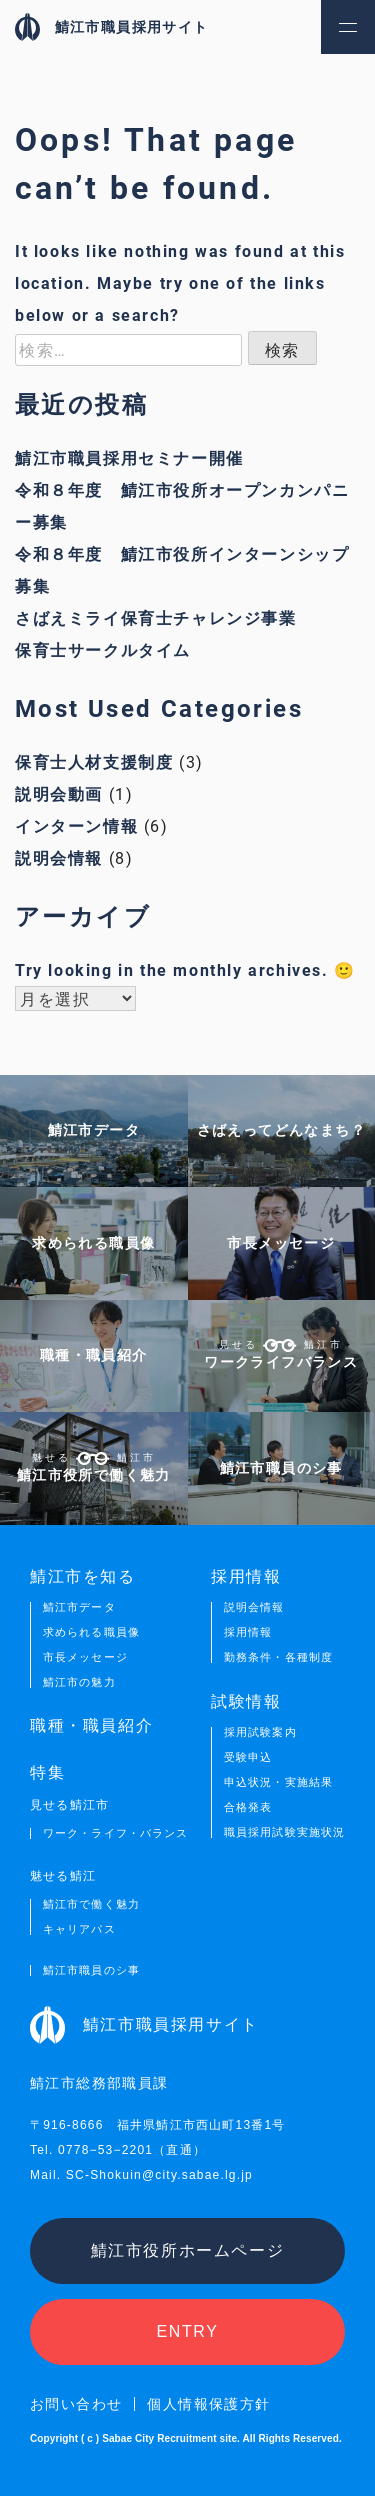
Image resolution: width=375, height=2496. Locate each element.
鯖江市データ (79, 1607)
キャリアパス (79, 1929)
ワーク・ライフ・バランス (115, 1833)
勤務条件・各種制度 (278, 1657)
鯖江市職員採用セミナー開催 (129, 457)
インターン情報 (76, 825)
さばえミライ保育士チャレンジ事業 (156, 617)
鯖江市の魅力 (79, 1682)
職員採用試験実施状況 (284, 1832)
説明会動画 (59, 793)
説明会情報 (59, 857)
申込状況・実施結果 (278, 1782)
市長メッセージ (85, 1657)
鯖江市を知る (83, 1576)
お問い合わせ (76, 2404)
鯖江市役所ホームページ (188, 2250)
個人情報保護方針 (208, 2404)
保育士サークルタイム (103, 649)
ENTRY (188, 2331)
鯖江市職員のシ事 (91, 1970)
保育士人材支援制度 (94, 761)
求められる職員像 (91, 1632)
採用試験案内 (260, 1732)
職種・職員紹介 (91, 1726)
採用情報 (248, 1632)
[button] (348, 27)
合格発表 (248, 1807)
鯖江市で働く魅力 (91, 1904)
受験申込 (248, 1757)
